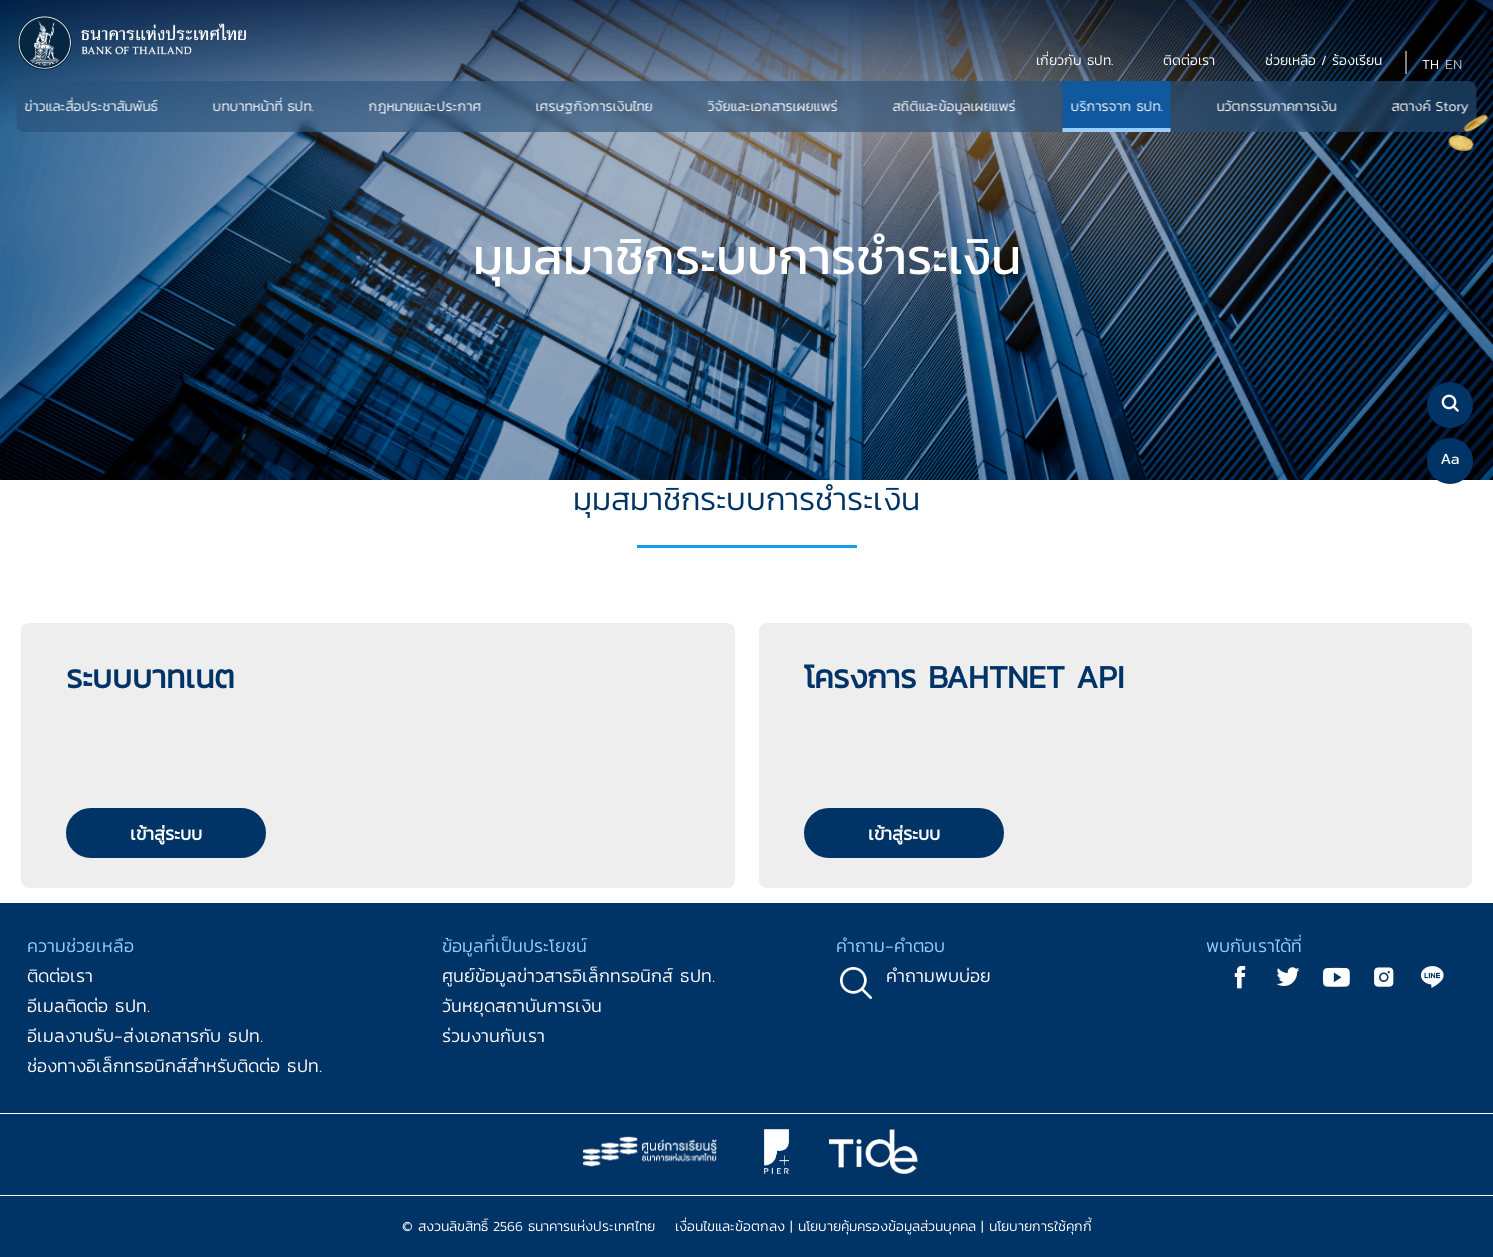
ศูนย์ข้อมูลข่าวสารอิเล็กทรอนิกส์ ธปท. (578, 975)
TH (1430, 64)
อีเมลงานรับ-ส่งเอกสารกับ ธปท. (145, 1035)
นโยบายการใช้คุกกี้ (1040, 1226)
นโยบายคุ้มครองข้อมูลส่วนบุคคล (887, 1226)
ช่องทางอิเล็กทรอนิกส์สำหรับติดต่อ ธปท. (174, 1065)
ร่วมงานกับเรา (493, 1035)
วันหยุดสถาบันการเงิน (522, 1005)
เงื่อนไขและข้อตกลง (730, 1226)
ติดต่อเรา (60, 975)
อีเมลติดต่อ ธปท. (88, 1005)
